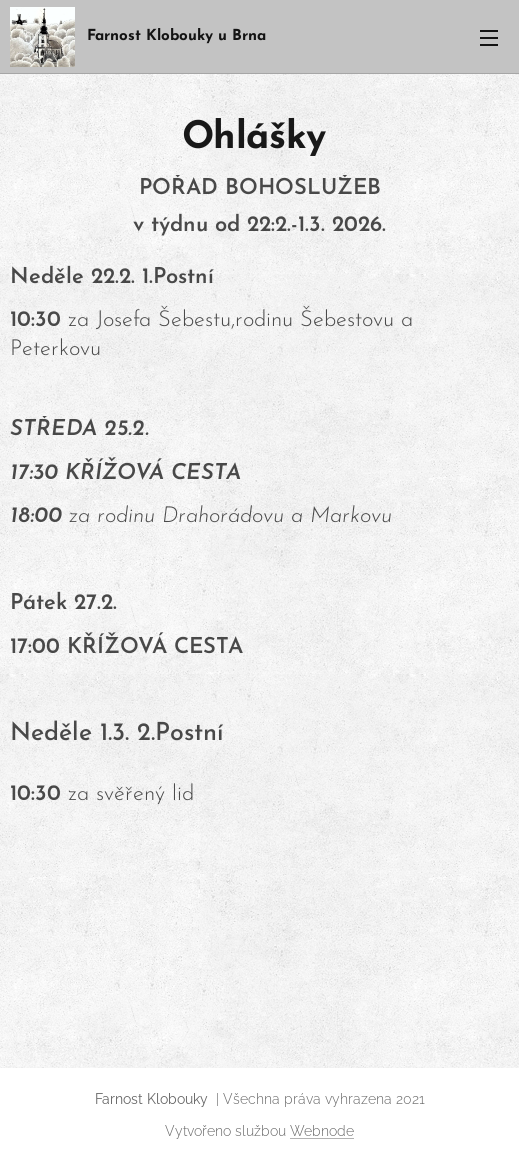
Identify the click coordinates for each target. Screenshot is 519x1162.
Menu (489, 38)
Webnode (322, 1131)
